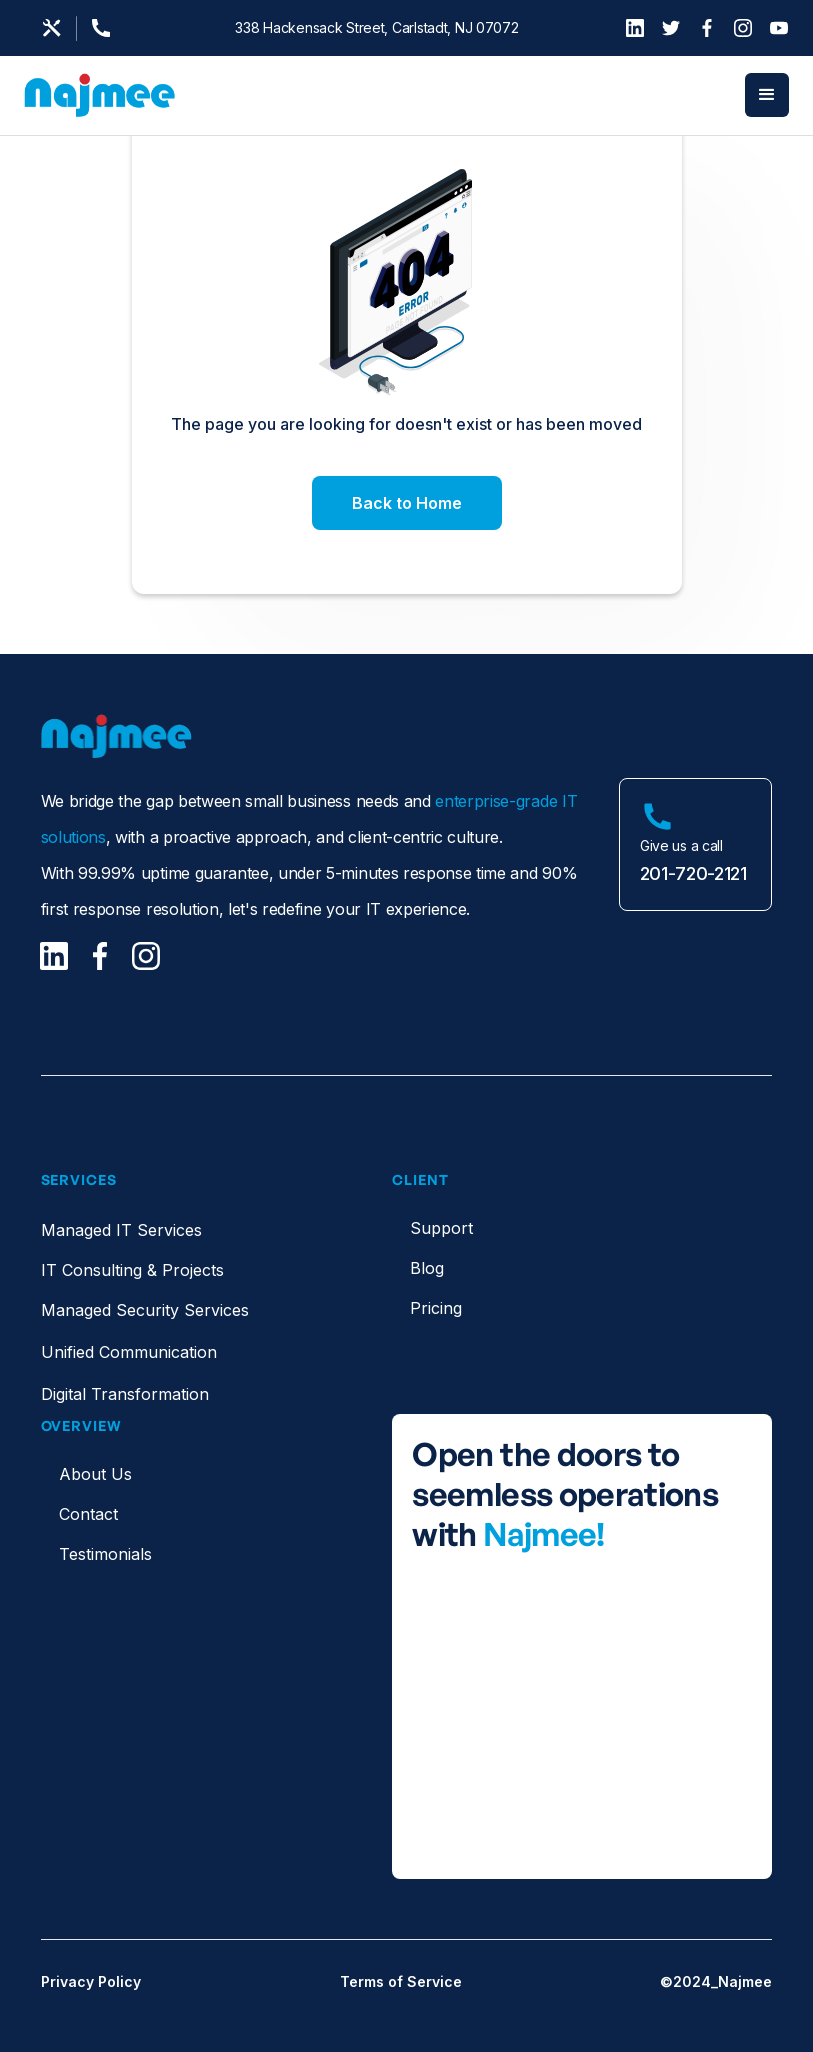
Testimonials (105, 1554)
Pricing (436, 1308)
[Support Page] (107, 28)
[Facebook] (707, 28)
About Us (95, 1474)
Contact (88, 1514)
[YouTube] (779, 28)
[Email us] (52, 28)
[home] (100, 95)
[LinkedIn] (635, 28)
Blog (427, 1268)
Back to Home (407, 503)
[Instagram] (743, 28)
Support (441, 1228)
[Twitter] (671, 28)
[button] (767, 95)
